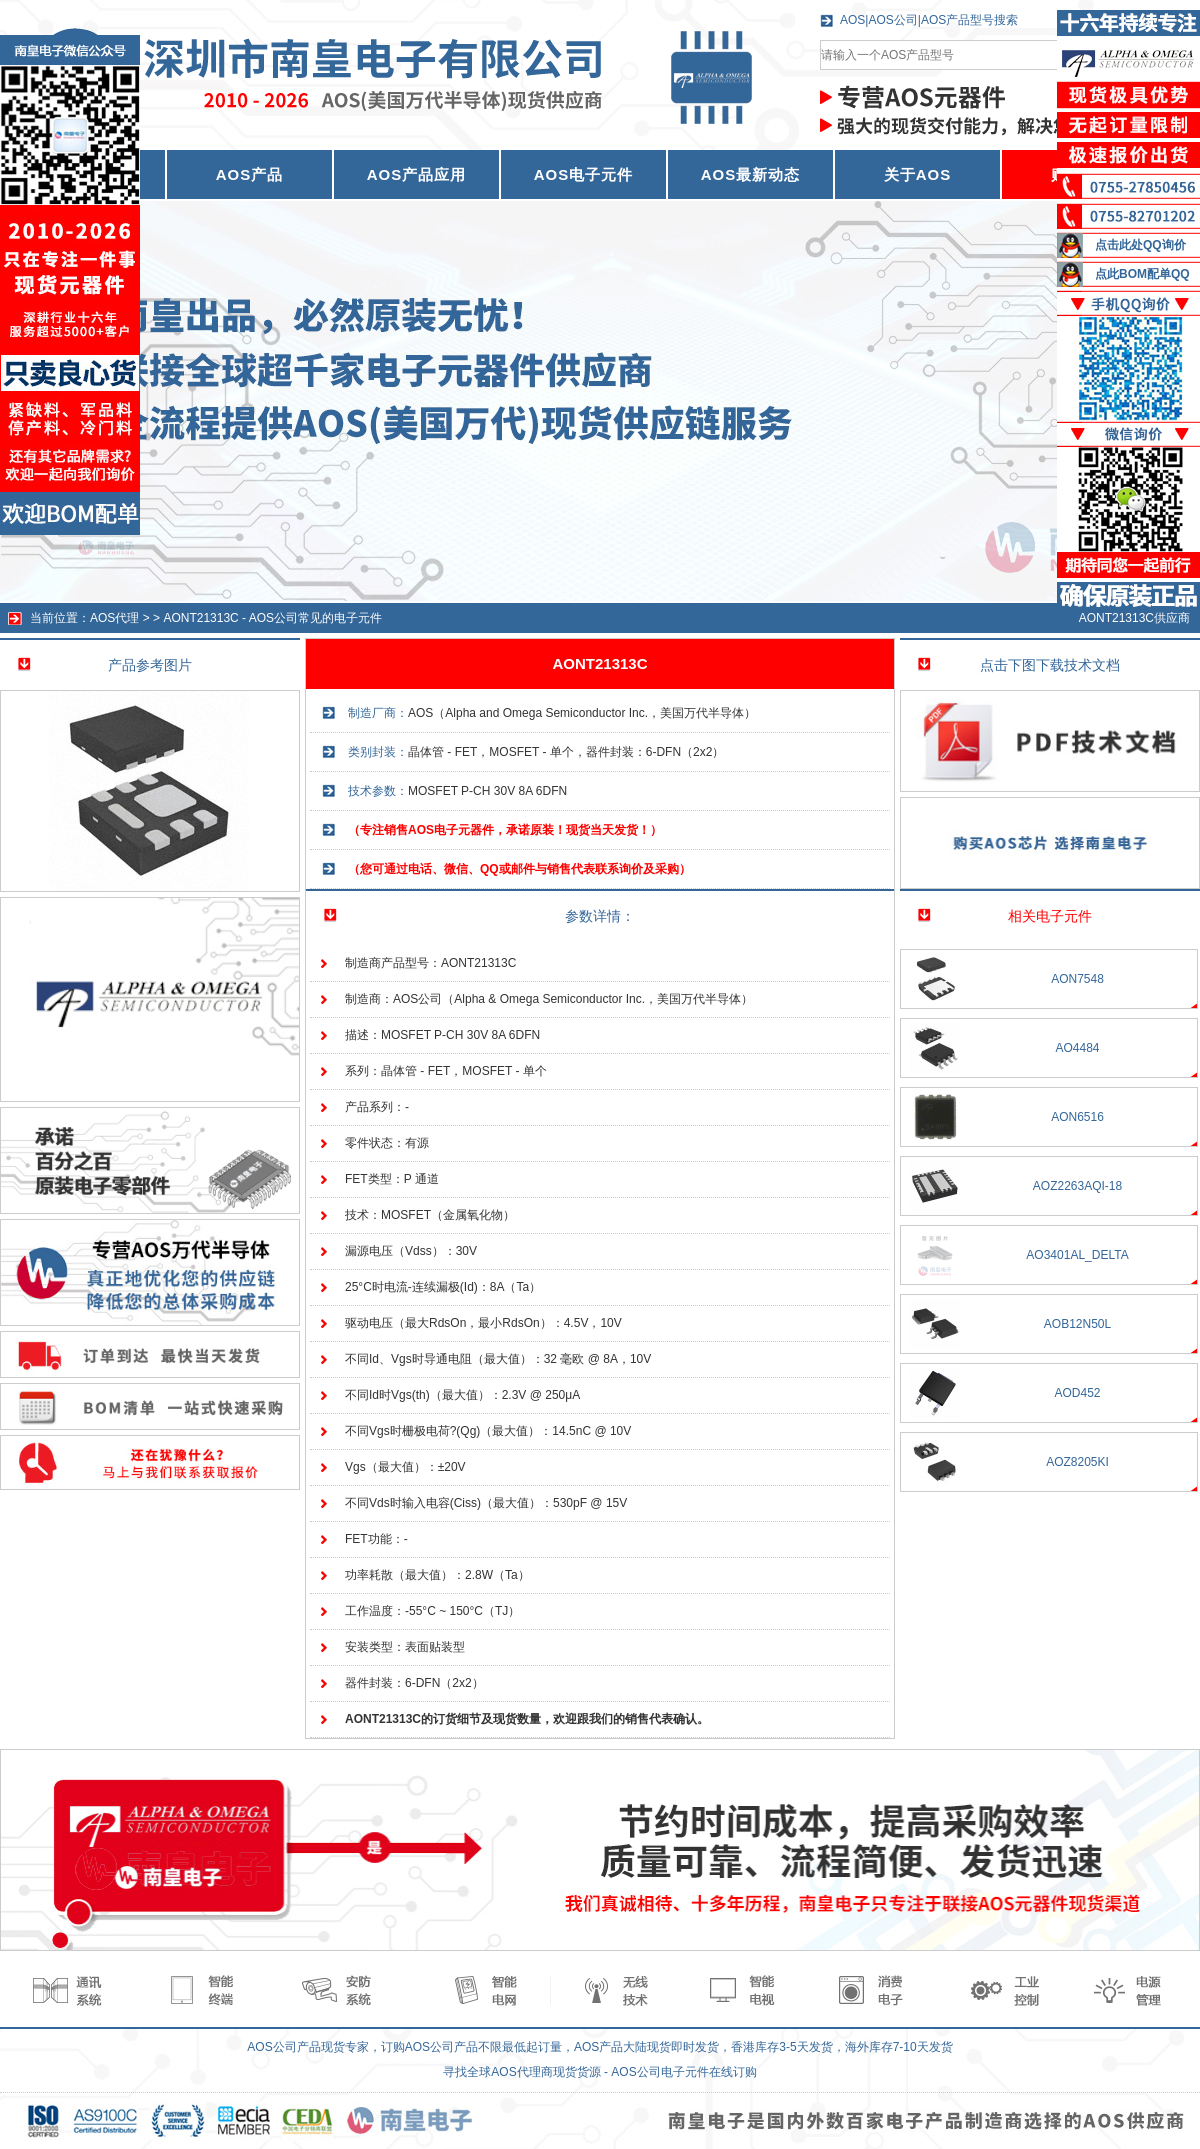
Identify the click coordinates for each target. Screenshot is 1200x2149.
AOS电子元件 (584, 174)
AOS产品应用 (417, 174)
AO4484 (1077, 1048)
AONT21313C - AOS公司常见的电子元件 (272, 618)
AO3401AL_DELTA (1077, 1255)
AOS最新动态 (751, 174)
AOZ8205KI (1077, 1462)
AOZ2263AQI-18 (1077, 1186)
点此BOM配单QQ (1142, 274)
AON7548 (1077, 979)
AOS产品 (250, 174)
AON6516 (1077, 1117)
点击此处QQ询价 (1140, 245)
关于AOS (918, 174)
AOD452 (1077, 1393)
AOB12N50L (1077, 1324)
